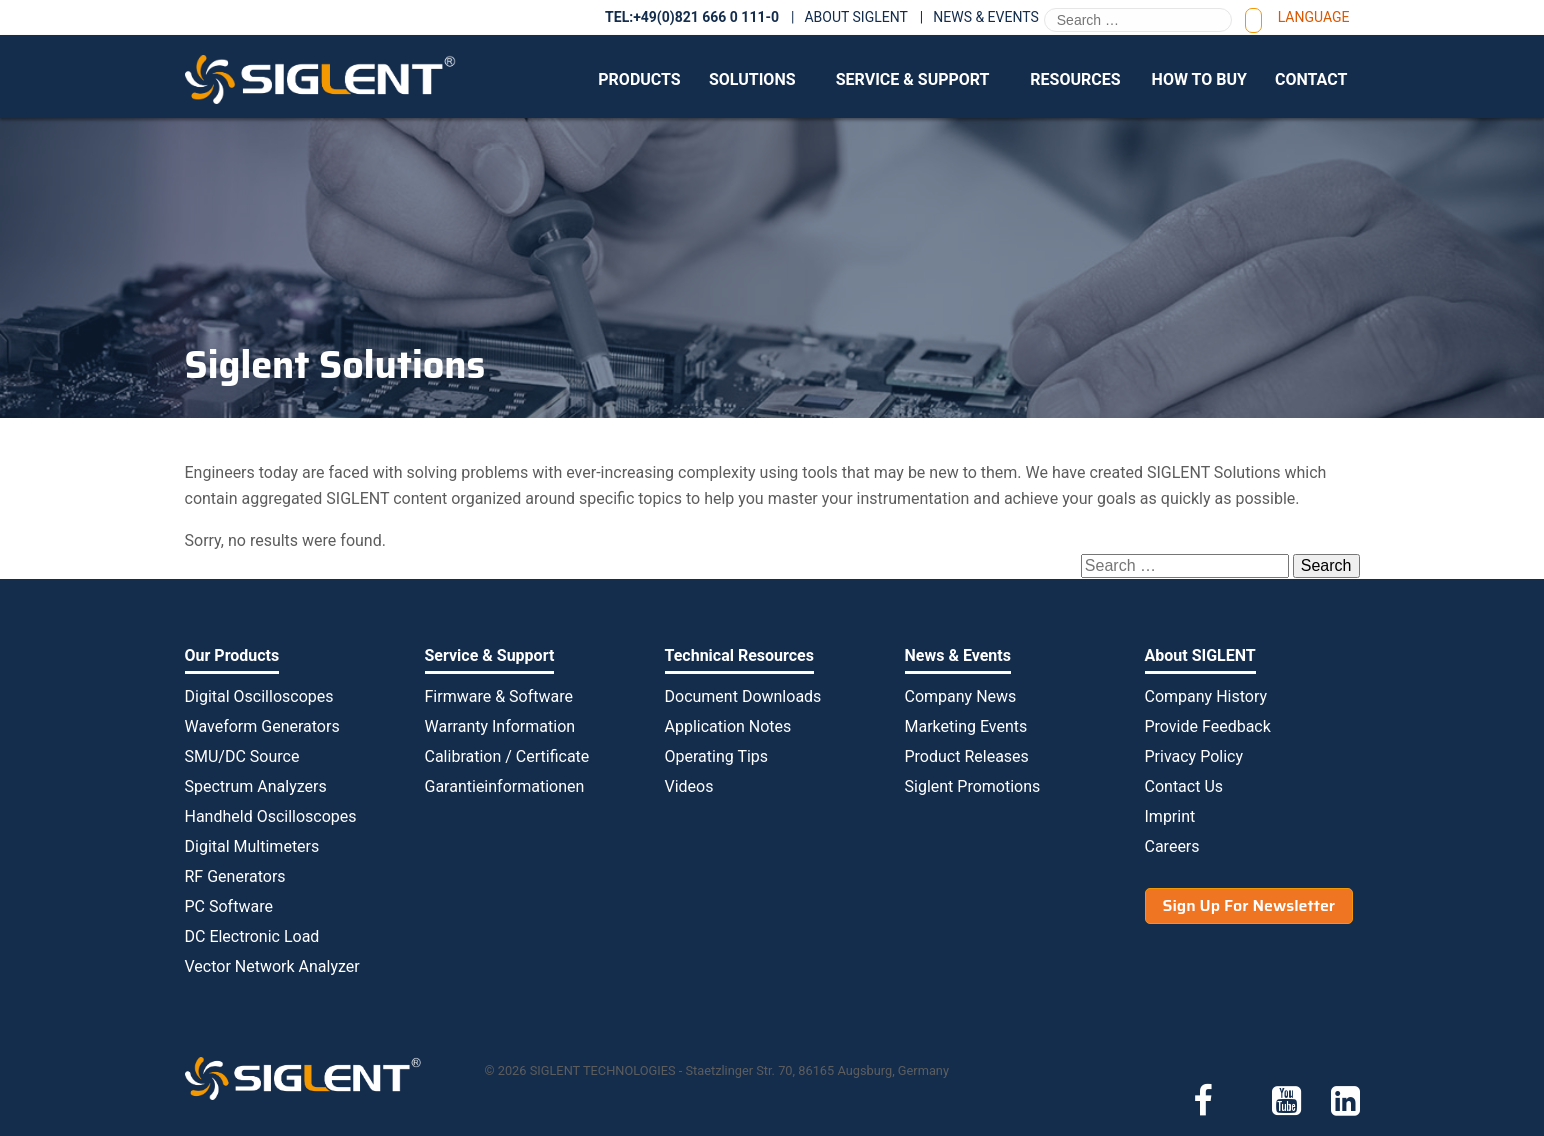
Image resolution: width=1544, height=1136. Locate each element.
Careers (1172, 846)
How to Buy (1199, 79)
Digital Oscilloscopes (259, 696)
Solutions (752, 79)
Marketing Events (966, 726)
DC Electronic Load (252, 936)
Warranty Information (500, 726)
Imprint (1170, 816)
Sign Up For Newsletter (1249, 905)
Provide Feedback (1208, 726)
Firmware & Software (499, 696)
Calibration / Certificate (507, 756)
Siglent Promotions (973, 786)
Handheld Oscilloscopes (271, 816)
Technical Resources (739, 655)
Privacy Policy (1194, 756)
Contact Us (1184, 786)
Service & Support (913, 79)
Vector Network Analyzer (272, 966)
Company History (1206, 696)
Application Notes (728, 726)
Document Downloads (743, 696)
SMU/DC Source (242, 756)
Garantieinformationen (505, 786)
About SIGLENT (855, 17)
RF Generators (235, 876)
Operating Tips (717, 756)
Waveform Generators (262, 726)
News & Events (986, 17)
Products (639, 79)
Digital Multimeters (252, 846)
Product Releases (967, 756)
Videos (689, 786)
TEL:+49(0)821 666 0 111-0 (692, 17)
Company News (961, 696)
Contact (1311, 79)
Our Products (232, 655)
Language (1314, 17)
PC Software (229, 906)
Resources (1075, 79)
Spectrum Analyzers (256, 786)
